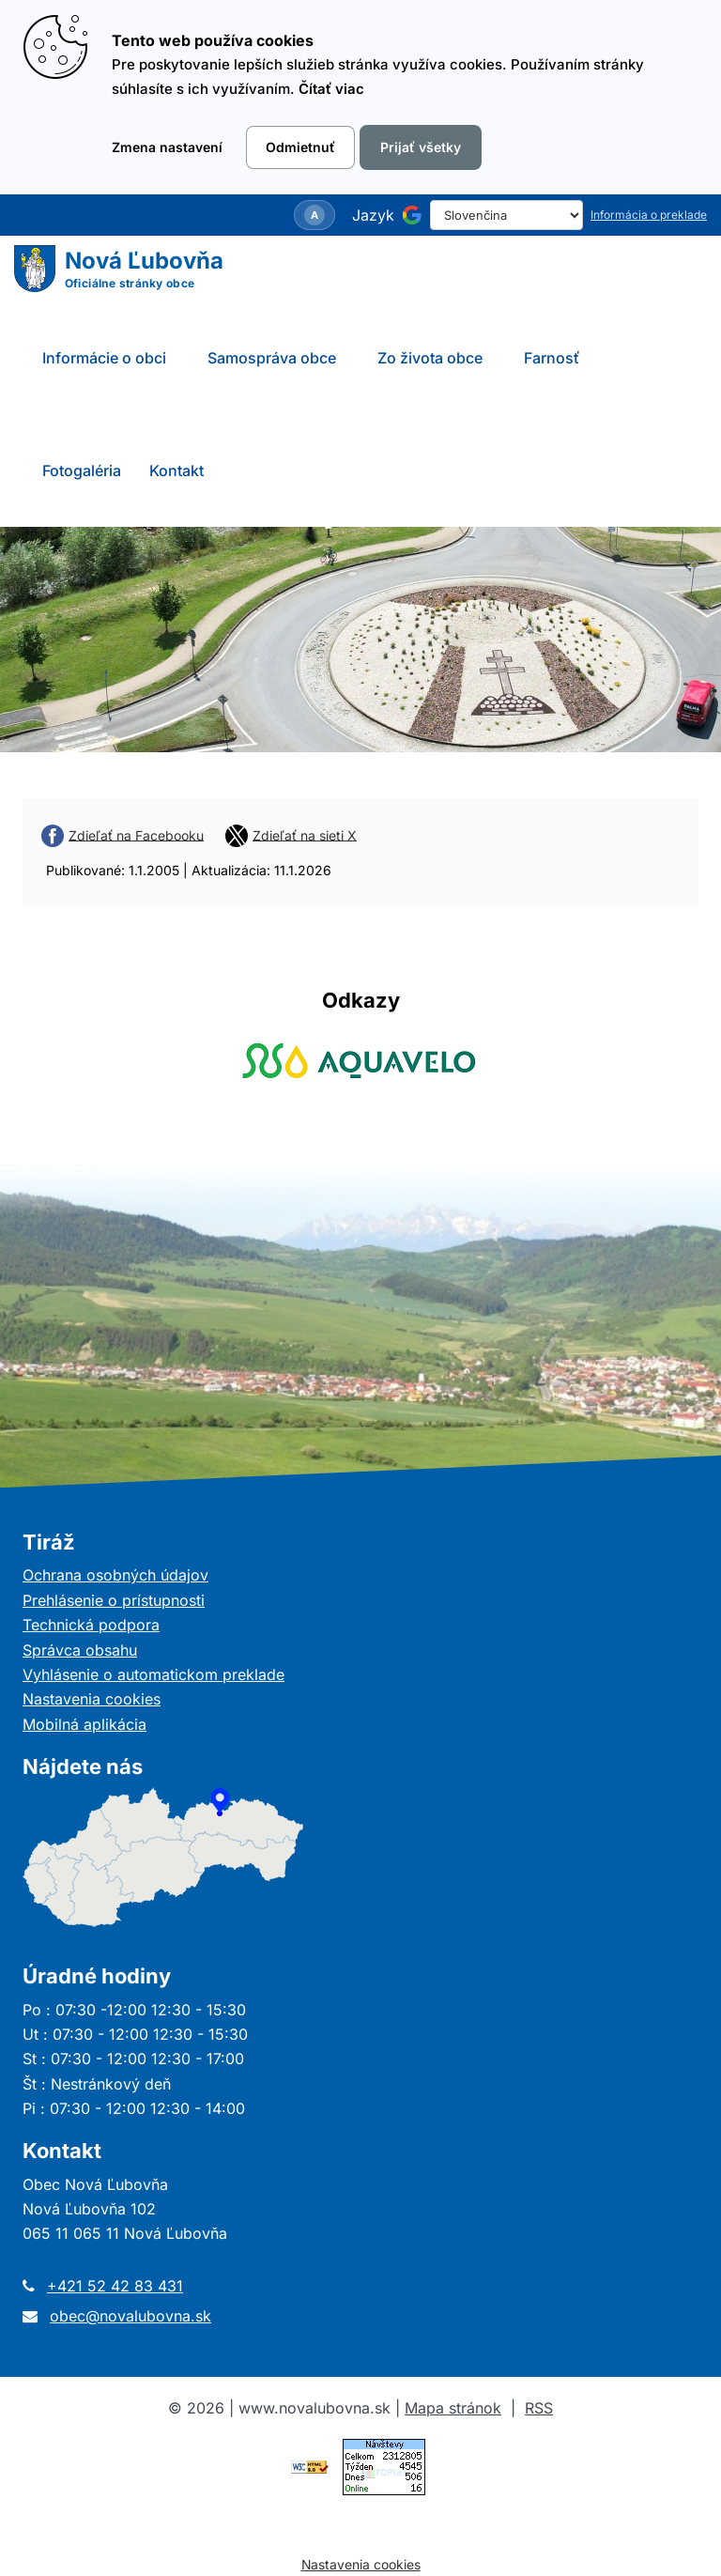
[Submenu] (186, 357)
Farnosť (551, 357)
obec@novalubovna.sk (130, 2315)
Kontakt (176, 470)
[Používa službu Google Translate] (412, 215)
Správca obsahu (80, 1650)
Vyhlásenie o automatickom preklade (153, 1674)
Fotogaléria (81, 470)
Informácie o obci (104, 357)
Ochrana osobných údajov (115, 1575)
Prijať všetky (420, 147)
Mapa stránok (453, 2408)
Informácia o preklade (649, 215)
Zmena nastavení (167, 147)
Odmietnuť (300, 147)
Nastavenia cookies (92, 1698)
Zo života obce (430, 357)
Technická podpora (91, 1624)
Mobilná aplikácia (84, 1724)
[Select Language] (506, 215)
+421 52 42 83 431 (115, 2285)
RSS (539, 2408)
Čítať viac (331, 89)
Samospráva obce (271, 357)
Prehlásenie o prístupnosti (114, 1600)
